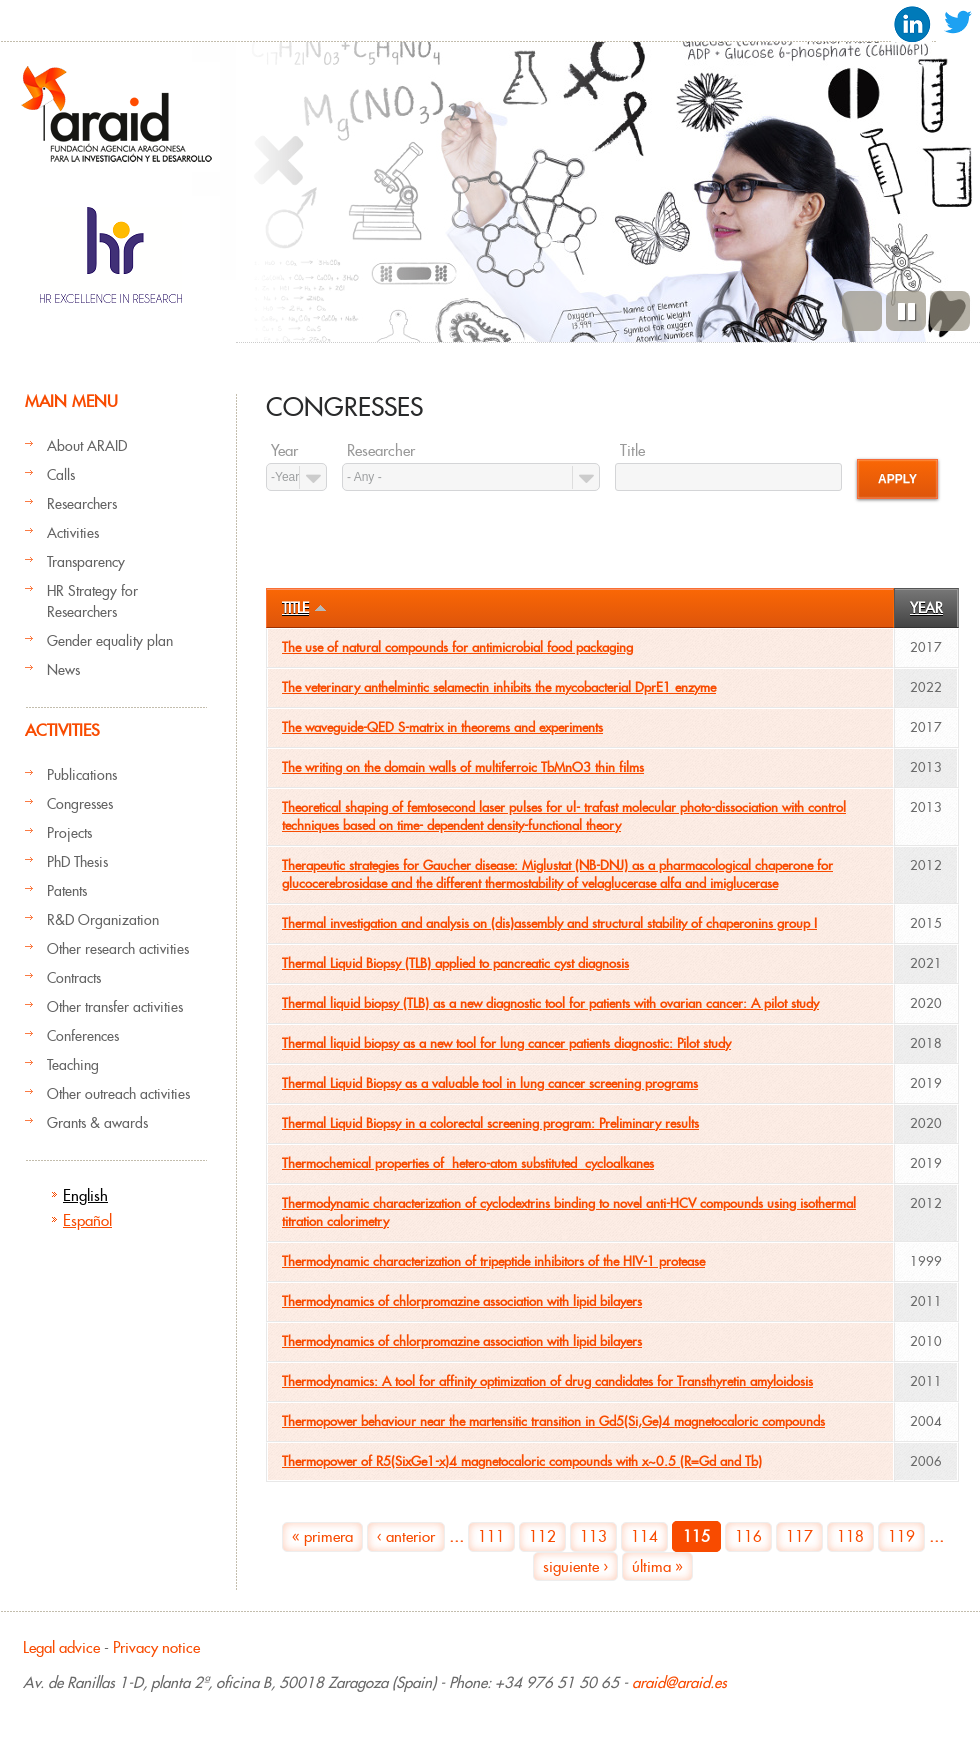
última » (657, 1566)
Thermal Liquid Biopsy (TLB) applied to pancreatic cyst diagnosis (455, 963)
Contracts (74, 978)
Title (632, 451)
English (85, 1195)
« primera (322, 1536)
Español (87, 1220)
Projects (69, 833)
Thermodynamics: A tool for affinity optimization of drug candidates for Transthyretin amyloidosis (547, 1381)
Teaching (73, 1065)
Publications (82, 775)
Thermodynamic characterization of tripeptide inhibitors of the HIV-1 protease (493, 1261)
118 (850, 1536)
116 (748, 1536)
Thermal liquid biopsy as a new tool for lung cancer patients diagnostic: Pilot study (506, 1043)
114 (644, 1536)
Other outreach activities (118, 1094)
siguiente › (575, 1566)
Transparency (86, 562)
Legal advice (61, 1647)
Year (284, 451)
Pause (906, 311)
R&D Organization (103, 920)
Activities (73, 533)
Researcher (381, 451)
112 (542, 1536)
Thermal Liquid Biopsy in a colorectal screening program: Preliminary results (490, 1123)
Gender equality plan (110, 641)
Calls (61, 475)
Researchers (82, 504)
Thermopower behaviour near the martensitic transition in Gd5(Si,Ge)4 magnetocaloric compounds (553, 1421)
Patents (67, 891)
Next (950, 311)
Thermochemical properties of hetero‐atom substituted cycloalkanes (468, 1163)
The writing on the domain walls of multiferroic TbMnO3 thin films (463, 767)
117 (799, 1536)
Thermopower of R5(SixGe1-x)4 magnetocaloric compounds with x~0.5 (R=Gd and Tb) (522, 1461)
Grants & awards (97, 1123)
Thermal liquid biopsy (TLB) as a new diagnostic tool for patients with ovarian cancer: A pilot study (550, 1003)
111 (491, 1536)
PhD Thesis (77, 862)
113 (593, 1536)
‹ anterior (406, 1536)
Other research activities (118, 949)
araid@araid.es (679, 1682)
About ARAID (87, 446)
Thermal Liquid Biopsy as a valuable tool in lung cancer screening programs (490, 1083)
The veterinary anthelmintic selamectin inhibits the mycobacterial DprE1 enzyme (499, 687)
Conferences (83, 1036)
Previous (862, 311)
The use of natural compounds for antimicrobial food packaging (457, 647)
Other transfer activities (115, 1007)
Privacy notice (156, 1647)
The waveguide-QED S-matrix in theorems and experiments (442, 727)
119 (901, 1536)
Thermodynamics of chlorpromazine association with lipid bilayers (462, 1301)
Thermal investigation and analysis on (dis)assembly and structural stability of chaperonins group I (549, 923)
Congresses (80, 804)
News (63, 670)
